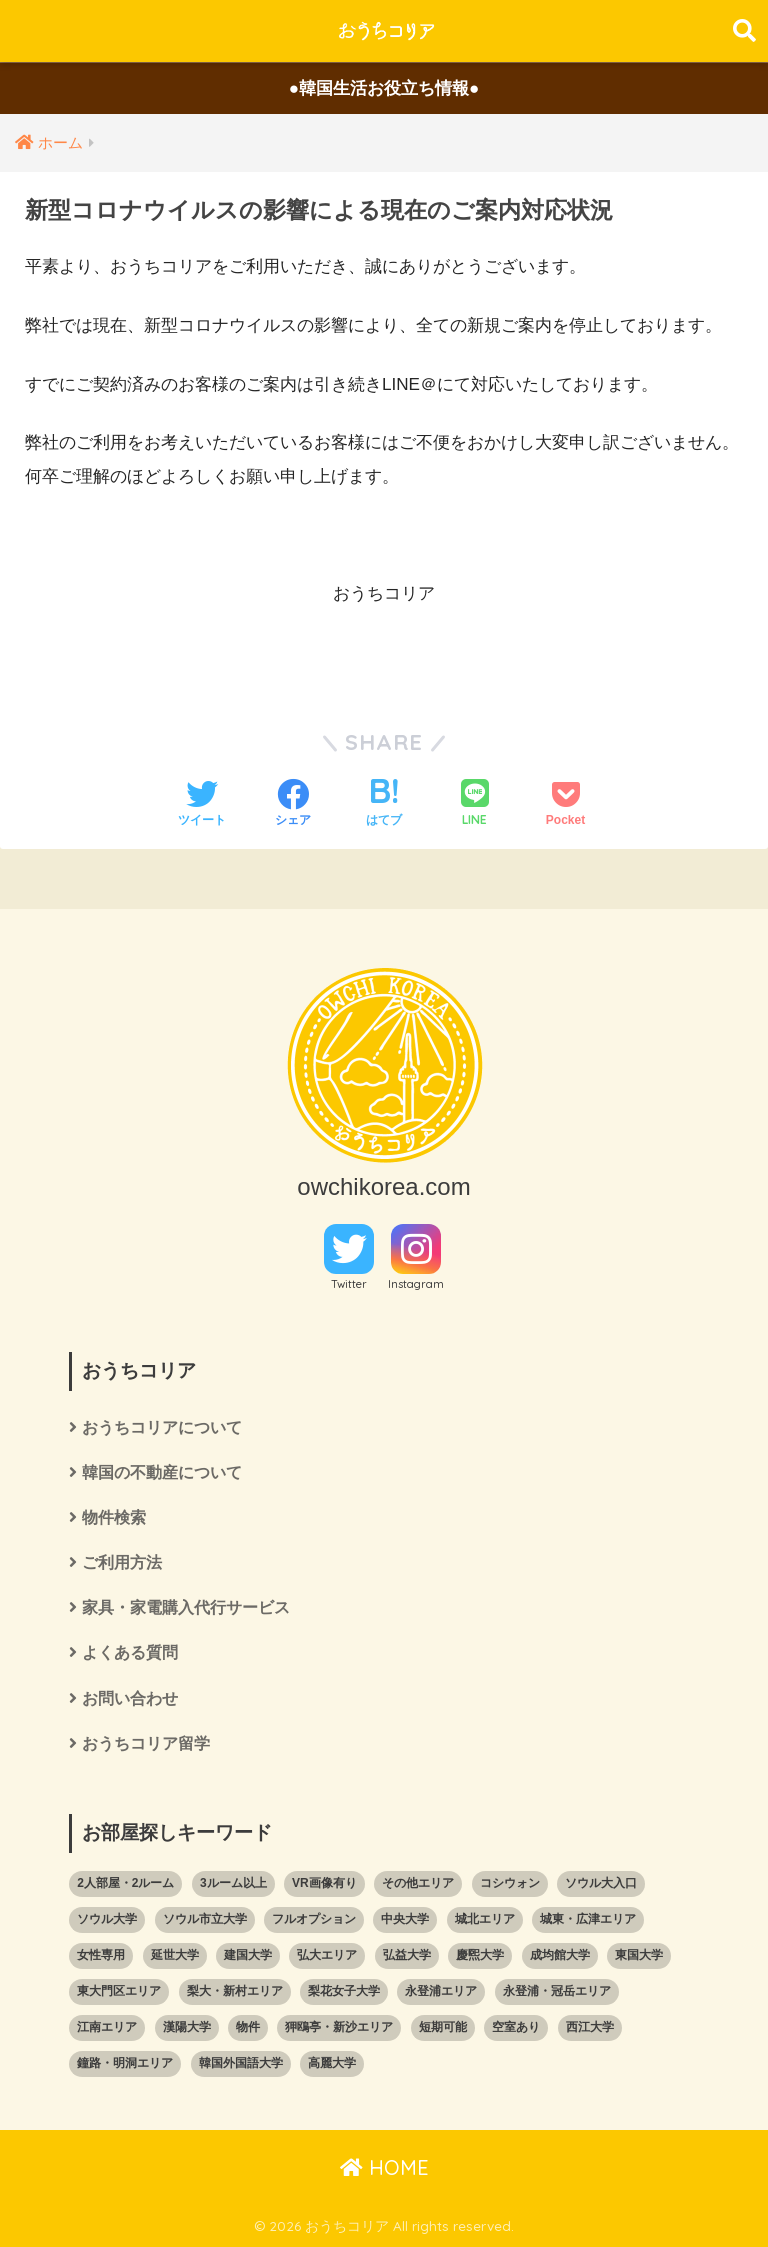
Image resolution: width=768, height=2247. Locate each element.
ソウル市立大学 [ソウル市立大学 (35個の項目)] (205, 1919)
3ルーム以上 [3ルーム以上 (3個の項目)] (233, 1883)
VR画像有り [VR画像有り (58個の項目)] (324, 1883)
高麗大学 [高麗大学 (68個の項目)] (332, 2063)
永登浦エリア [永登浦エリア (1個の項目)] (441, 1991)
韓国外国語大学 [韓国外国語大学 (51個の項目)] (241, 2063)
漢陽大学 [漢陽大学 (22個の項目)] (187, 2027)
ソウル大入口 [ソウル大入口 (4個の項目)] (601, 1883)
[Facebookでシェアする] (293, 805)
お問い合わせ (130, 1698)
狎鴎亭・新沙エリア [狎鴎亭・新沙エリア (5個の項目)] (339, 2027)
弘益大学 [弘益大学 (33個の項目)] (407, 1955)
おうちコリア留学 (146, 1743)
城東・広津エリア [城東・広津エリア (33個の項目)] (588, 1919)
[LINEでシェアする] (475, 804)
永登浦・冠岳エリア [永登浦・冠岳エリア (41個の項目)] (557, 1991)
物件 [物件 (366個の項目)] (248, 2027)
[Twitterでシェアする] (202, 805)
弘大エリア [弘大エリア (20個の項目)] (327, 1955)
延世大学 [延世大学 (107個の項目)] (175, 1955)
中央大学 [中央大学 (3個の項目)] (405, 1919)
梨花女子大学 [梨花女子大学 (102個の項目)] (344, 1991)
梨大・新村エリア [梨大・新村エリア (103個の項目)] (235, 1991)
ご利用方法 (122, 1562)
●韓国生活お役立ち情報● (384, 88)
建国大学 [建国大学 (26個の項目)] (248, 1955)
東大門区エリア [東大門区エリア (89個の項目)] (119, 1991)
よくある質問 (130, 1652)
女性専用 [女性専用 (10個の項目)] (101, 1955)
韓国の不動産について (162, 1472)
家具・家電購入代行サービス (186, 1607)
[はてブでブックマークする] (384, 805)
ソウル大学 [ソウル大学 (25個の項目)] (107, 1919)
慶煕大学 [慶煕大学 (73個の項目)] (480, 1955)
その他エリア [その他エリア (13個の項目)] (418, 1883)
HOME (384, 2167)
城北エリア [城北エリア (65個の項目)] (485, 1919)
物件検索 (114, 1517)
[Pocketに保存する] (565, 805)
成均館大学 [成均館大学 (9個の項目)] (560, 1955)
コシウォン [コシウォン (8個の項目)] (510, 1883)
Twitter (349, 1284)
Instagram (416, 1284)
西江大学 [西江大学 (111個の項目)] (590, 2027)
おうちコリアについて (162, 1427)
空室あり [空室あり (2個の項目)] (516, 2027)
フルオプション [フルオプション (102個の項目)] (314, 1919)
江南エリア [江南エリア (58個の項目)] (107, 2027)
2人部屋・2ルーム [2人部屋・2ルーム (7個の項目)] (125, 1883)
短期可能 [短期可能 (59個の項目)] (443, 2027)
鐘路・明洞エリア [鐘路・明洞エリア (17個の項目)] (125, 2063)
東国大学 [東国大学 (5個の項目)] (639, 1955)
